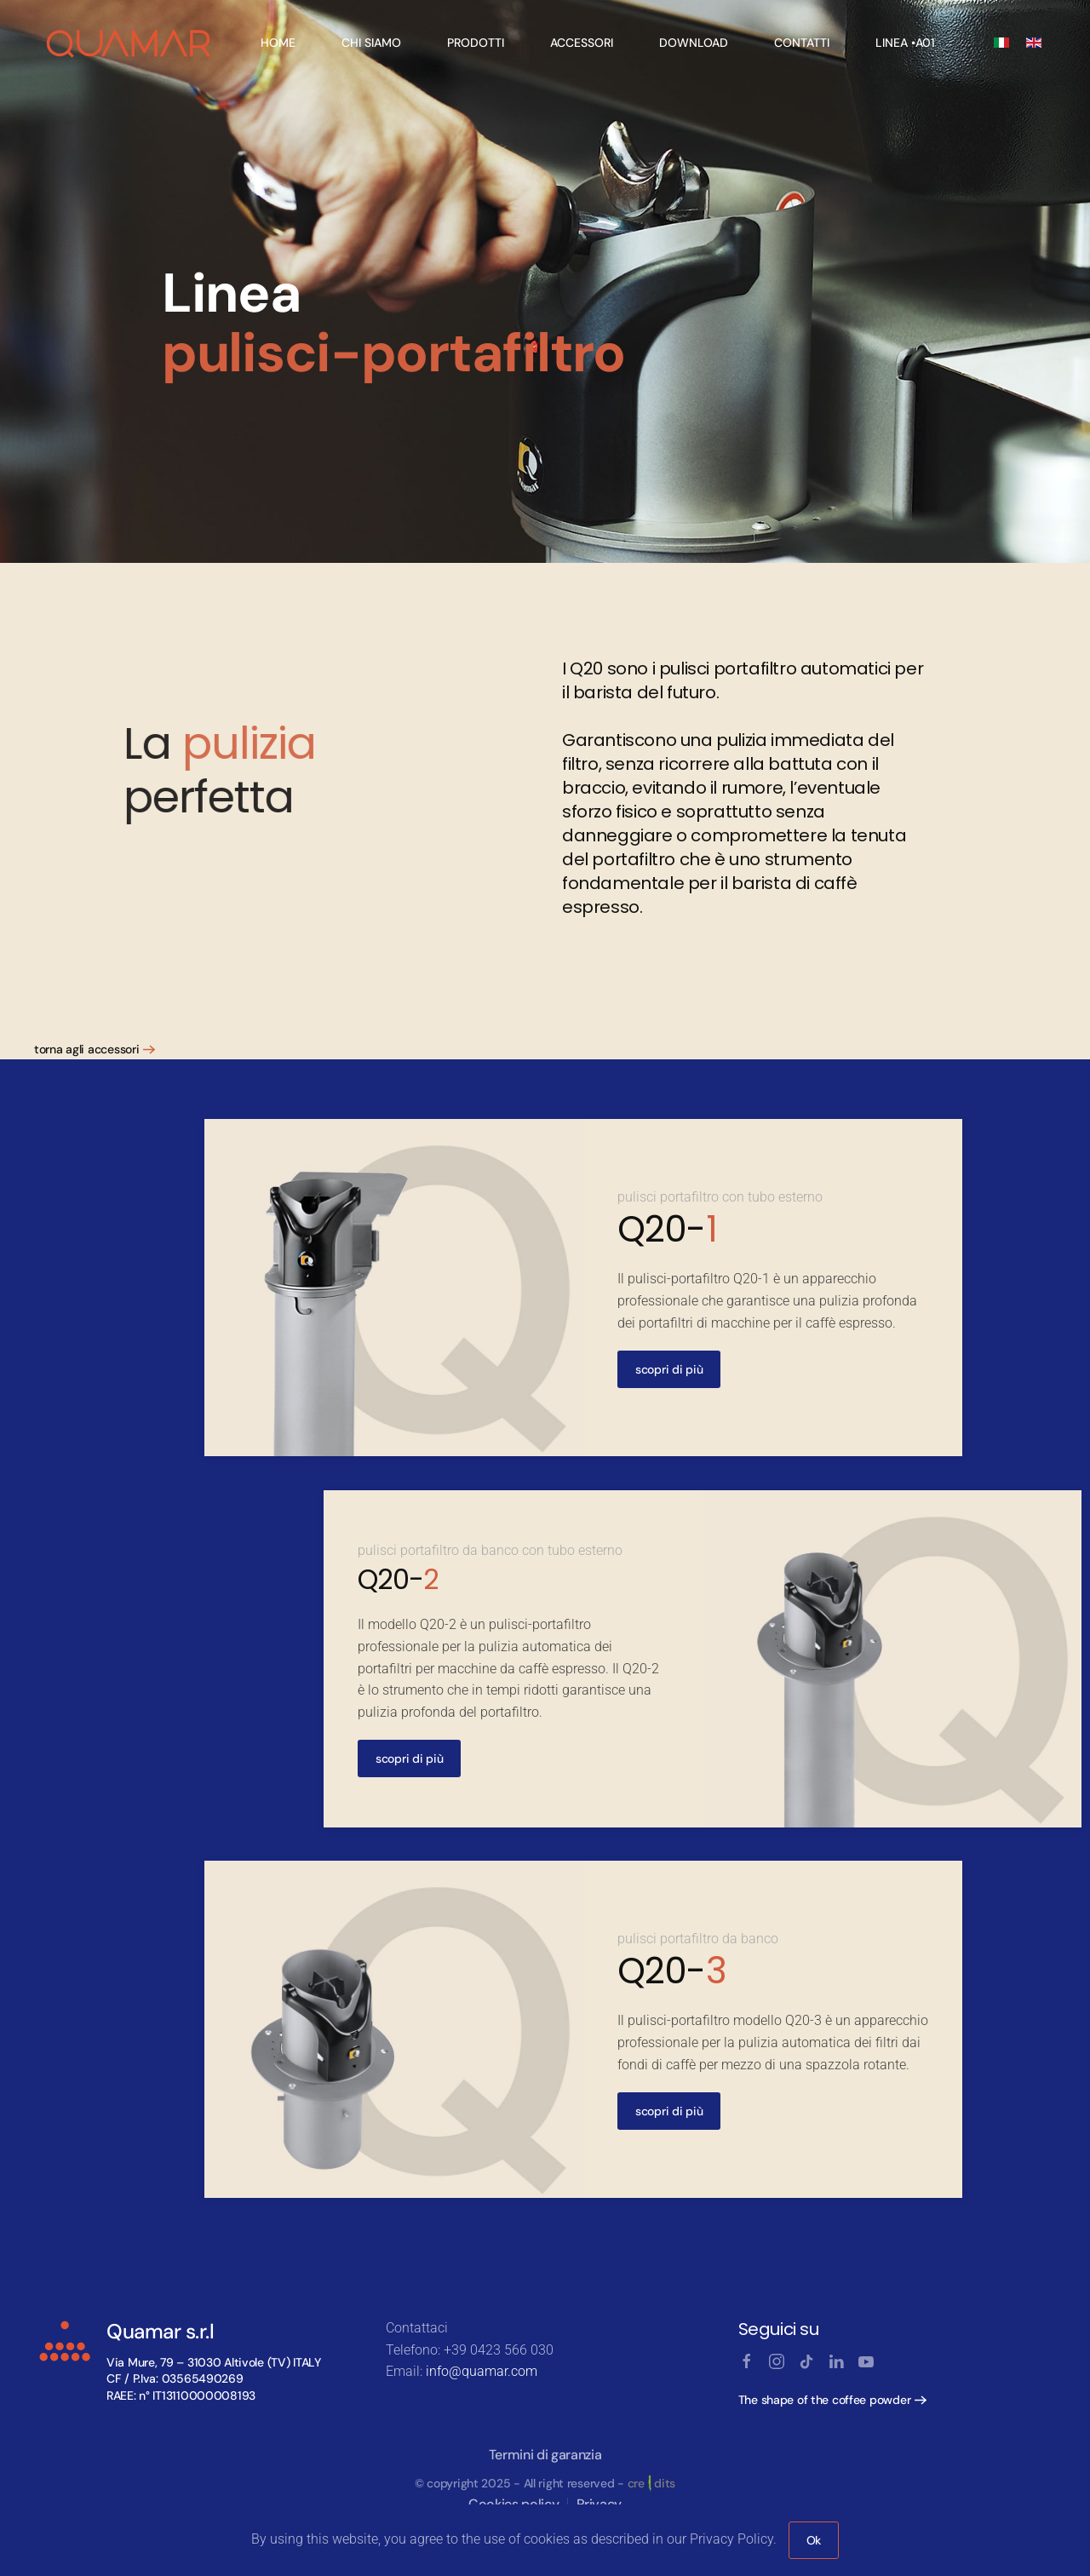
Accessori (581, 42)
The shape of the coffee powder (824, 2399)
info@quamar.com (481, 2371)
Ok (813, 2540)
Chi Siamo (371, 42)
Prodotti (475, 42)
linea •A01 (905, 42)
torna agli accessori (86, 1049)
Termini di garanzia (545, 2455)
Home (278, 42)
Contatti (801, 42)
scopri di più (669, 1370)
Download (693, 42)
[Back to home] (129, 43)
